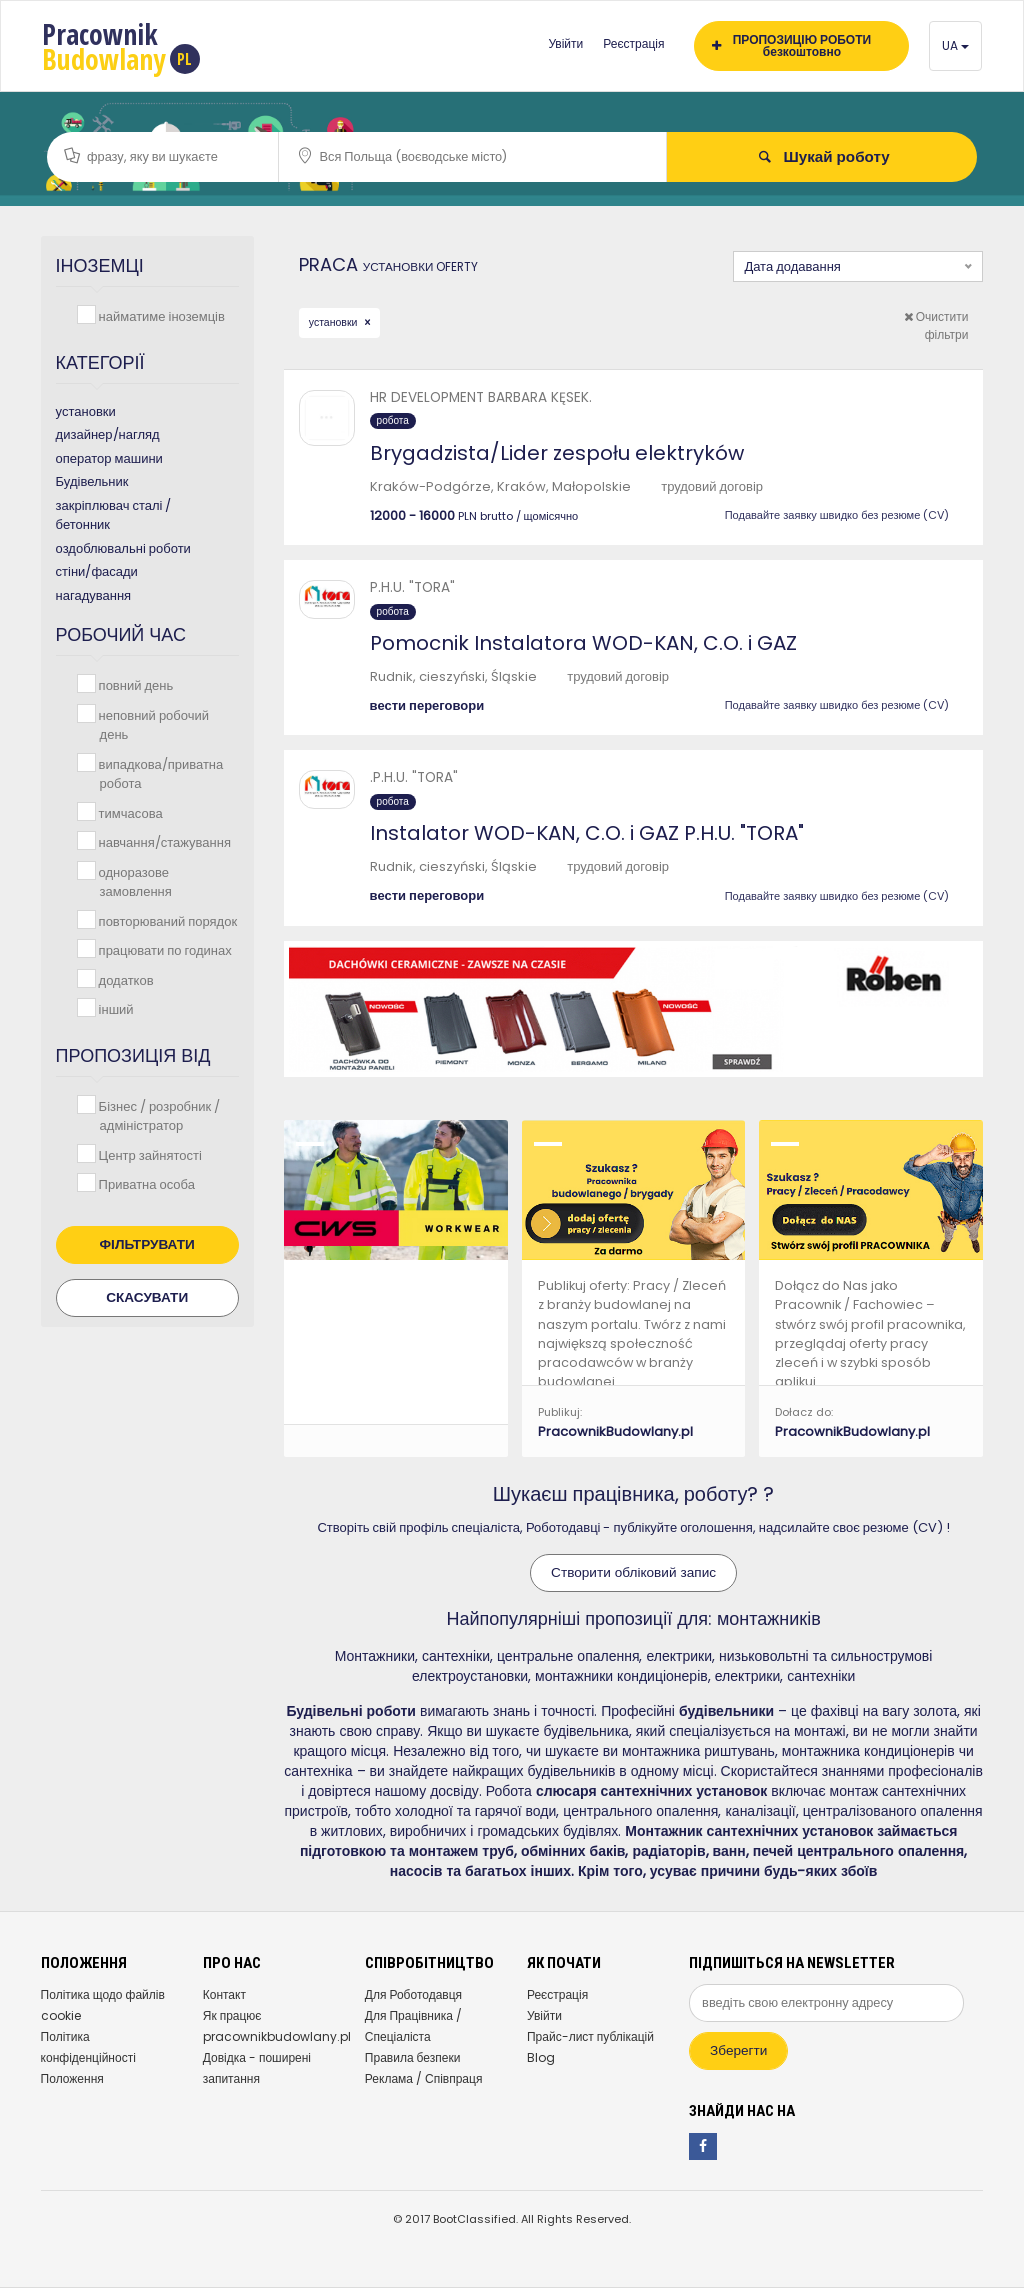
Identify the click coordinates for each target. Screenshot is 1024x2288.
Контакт (224, 1994)
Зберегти (738, 2050)
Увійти (565, 43)
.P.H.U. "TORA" (414, 777)
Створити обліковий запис (633, 1572)
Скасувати (147, 1297)
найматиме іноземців (160, 315)
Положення (72, 2078)
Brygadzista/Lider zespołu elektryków (557, 453)
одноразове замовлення (133, 881)
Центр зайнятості (148, 1154)
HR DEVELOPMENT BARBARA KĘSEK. (481, 397)
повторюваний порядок (166, 920)
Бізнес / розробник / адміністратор (158, 1115)
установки (335, 322)
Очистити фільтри (936, 325)
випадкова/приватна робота (159, 773)
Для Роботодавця (413, 1994)
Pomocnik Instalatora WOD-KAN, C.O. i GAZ (583, 643)
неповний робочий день (152, 724)
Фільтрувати (147, 1244)
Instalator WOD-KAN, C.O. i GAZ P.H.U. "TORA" (587, 833)
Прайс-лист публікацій (590, 2036)
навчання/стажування (163, 841)
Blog (541, 2057)
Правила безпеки (413, 2057)
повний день (134, 684)
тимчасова (129, 812)
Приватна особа (145, 1183)
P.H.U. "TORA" (412, 587)
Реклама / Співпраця (424, 2078)
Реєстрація (633, 43)
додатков (124, 979)
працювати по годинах (163, 949)
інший (114, 1008)
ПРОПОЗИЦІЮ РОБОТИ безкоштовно (791, 45)
